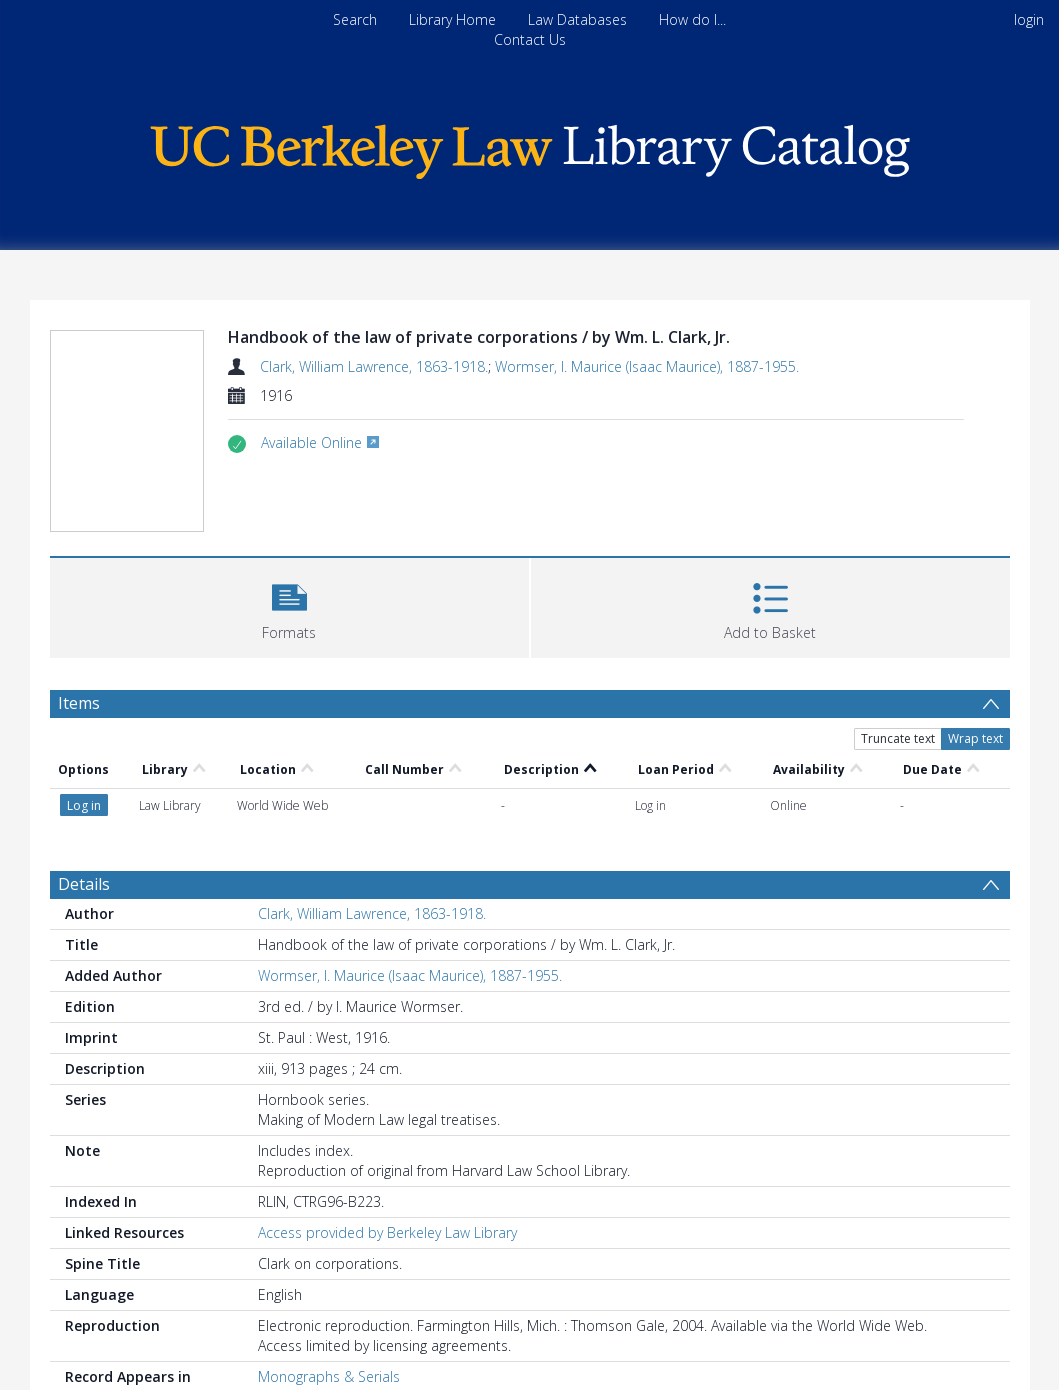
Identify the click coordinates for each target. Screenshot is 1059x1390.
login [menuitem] (1029, 19)
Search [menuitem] (355, 19)
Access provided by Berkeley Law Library (387, 1232)
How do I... (692, 19)
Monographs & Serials (329, 1376)
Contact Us (530, 39)
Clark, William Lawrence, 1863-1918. (374, 366)
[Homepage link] (530, 146)
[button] (289, 605)
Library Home (452, 19)
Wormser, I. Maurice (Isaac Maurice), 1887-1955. (647, 366)
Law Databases (577, 19)
